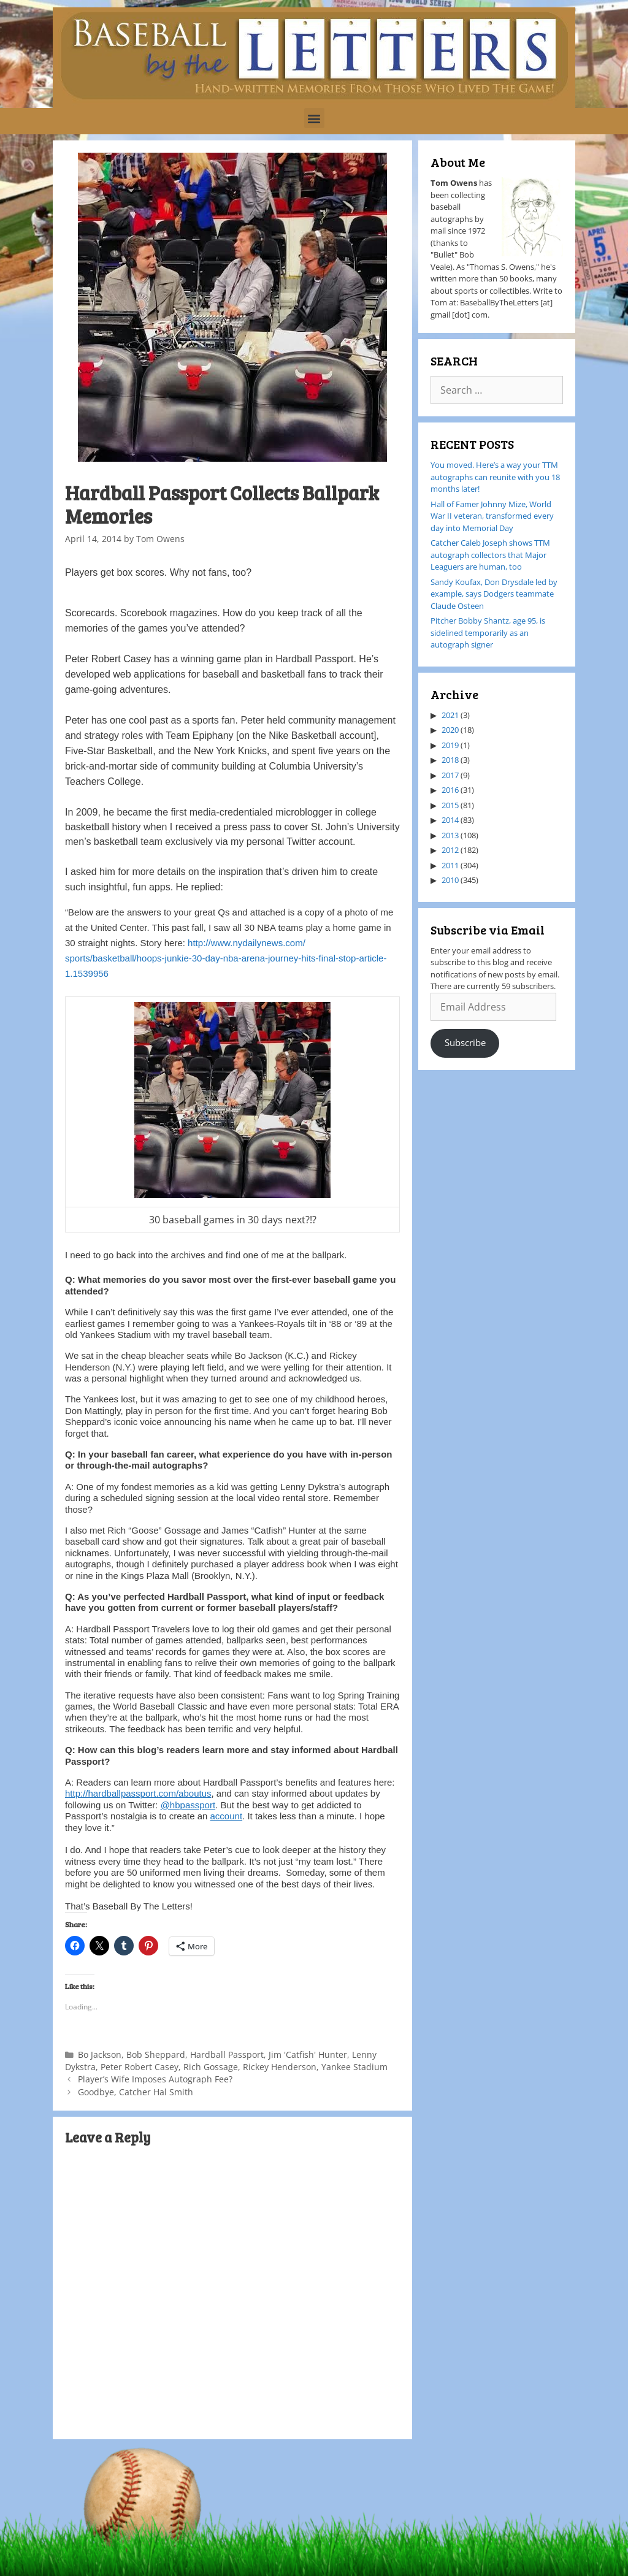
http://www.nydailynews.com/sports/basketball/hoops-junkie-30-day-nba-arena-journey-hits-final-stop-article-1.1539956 (225, 958)
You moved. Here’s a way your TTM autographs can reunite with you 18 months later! (495, 476)
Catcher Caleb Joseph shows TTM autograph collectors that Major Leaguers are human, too (490, 554)
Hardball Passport (227, 2054)
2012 (450, 849)
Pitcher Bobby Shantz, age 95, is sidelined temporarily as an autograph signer (488, 632)
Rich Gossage (210, 2067)
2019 (450, 745)
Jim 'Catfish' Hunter (308, 2054)
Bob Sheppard (155, 2054)
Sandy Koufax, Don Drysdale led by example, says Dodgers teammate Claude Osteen (494, 593)
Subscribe (465, 1042)
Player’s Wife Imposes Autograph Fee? (155, 2079)
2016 (450, 789)
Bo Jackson (99, 2054)
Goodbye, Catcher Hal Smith (135, 2092)
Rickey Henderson (279, 2067)
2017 (450, 775)
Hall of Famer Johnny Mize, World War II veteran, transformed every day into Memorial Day (492, 516)
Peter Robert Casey (139, 2067)
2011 (450, 865)
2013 (450, 835)
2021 (450, 714)
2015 (450, 805)
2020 (450, 729)
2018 (450, 759)
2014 (450, 819)
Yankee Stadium (354, 2067)
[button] (314, 118)
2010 (450, 879)
